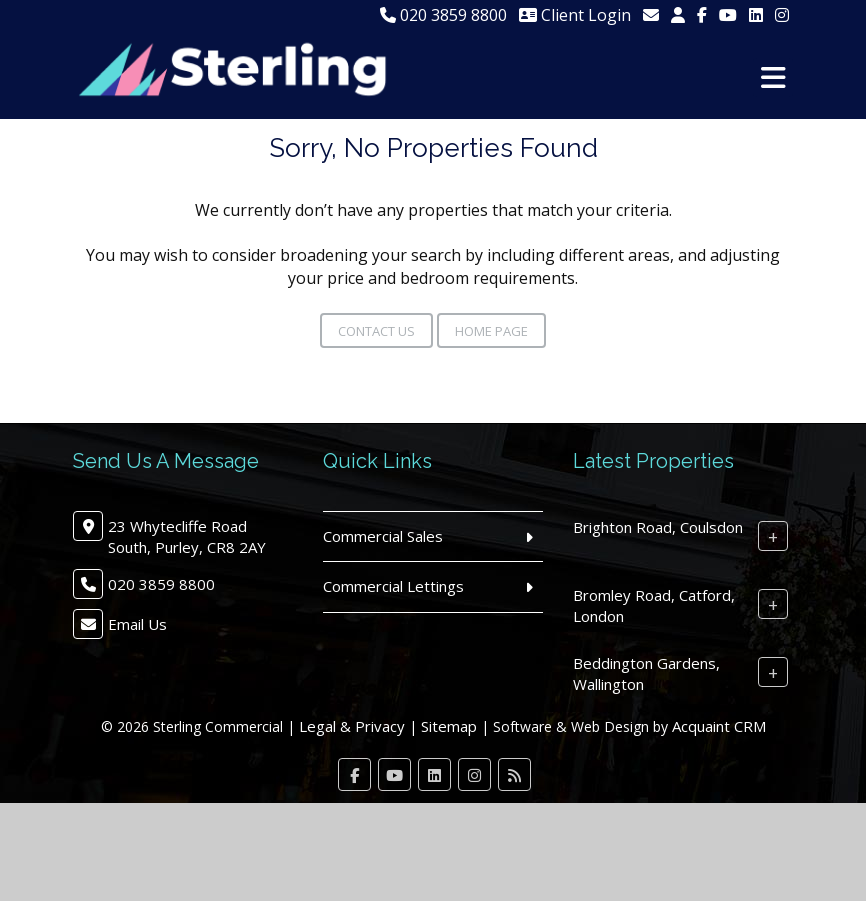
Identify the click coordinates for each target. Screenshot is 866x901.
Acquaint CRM (719, 726)
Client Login (575, 15)
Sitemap (449, 726)
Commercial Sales (383, 536)
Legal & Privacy (352, 726)
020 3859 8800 (443, 15)
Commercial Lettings (393, 586)
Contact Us (376, 331)
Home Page (491, 331)
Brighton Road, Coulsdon (658, 527)
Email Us (137, 624)
